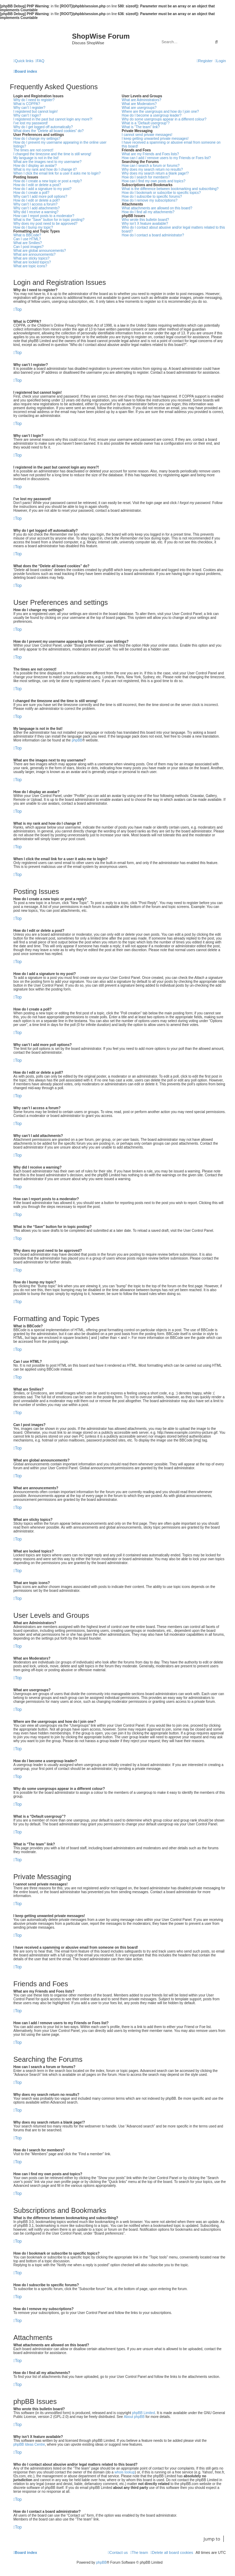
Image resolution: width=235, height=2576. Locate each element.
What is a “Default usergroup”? (146, 123)
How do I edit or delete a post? (37, 185)
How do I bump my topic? (33, 227)
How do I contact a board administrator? (153, 235)
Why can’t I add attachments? (36, 208)
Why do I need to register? (33, 100)
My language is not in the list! (36, 158)
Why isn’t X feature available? (145, 223)
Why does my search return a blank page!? (155, 173)
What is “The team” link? (141, 127)
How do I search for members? (146, 177)
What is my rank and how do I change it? (45, 169)
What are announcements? (34, 254)
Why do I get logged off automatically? (43, 127)
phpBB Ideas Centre (29, 2444)
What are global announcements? (39, 251)
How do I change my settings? (36, 138)
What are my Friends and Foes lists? (150, 154)
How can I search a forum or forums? (151, 166)
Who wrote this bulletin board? (145, 220)
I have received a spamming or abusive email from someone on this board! (171, 144)
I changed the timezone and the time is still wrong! (52, 154)
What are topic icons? (30, 266)
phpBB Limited (143, 2413)
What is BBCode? (27, 235)
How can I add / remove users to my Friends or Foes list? (166, 158)
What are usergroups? (139, 108)
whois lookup (125, 2472)
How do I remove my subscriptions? (149, 200)
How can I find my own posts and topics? (153, 181)
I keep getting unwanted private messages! (155, 138)
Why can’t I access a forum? (35, 204)
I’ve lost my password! (30, 123)
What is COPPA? (26, 104)
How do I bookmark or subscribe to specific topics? (161, 193)
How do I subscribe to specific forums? (152, 196)
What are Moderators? (139, 104)
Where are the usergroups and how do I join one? (160, 111)
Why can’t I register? (29, 108)
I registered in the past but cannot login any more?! (52, 119)
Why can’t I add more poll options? (40, 196)
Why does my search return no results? (152, 169)
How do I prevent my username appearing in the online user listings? (59, 144)
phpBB (77, 740)
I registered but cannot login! (35, 111)
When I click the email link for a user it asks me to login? (56, 173)
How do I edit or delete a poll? (36, 200)
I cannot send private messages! (147, 135)
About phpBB (134, 2417)
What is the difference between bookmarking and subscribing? (170, 189)
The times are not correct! (33, 150)
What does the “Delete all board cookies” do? (48, 131)
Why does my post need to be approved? (45, 223)
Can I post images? (28, 247)
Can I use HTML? (27, 239)
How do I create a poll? (31, 193)
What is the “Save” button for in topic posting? (48, 220)
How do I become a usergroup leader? (152, 115)
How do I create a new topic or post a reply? (47, 181)
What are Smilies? (27, 243)
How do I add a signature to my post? (42, 189)
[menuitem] (39, 61)
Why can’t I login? (27, 115)
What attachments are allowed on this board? (157, 208)
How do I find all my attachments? (148, 212)
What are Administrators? (141, 100)
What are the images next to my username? (47, 162)
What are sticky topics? (31, 258)
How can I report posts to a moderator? (43, 216)
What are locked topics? (32, 262)
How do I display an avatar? (35, 166)
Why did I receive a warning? (35, 212)
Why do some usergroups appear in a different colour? (164, 119)
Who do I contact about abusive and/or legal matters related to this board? (173, 229)
